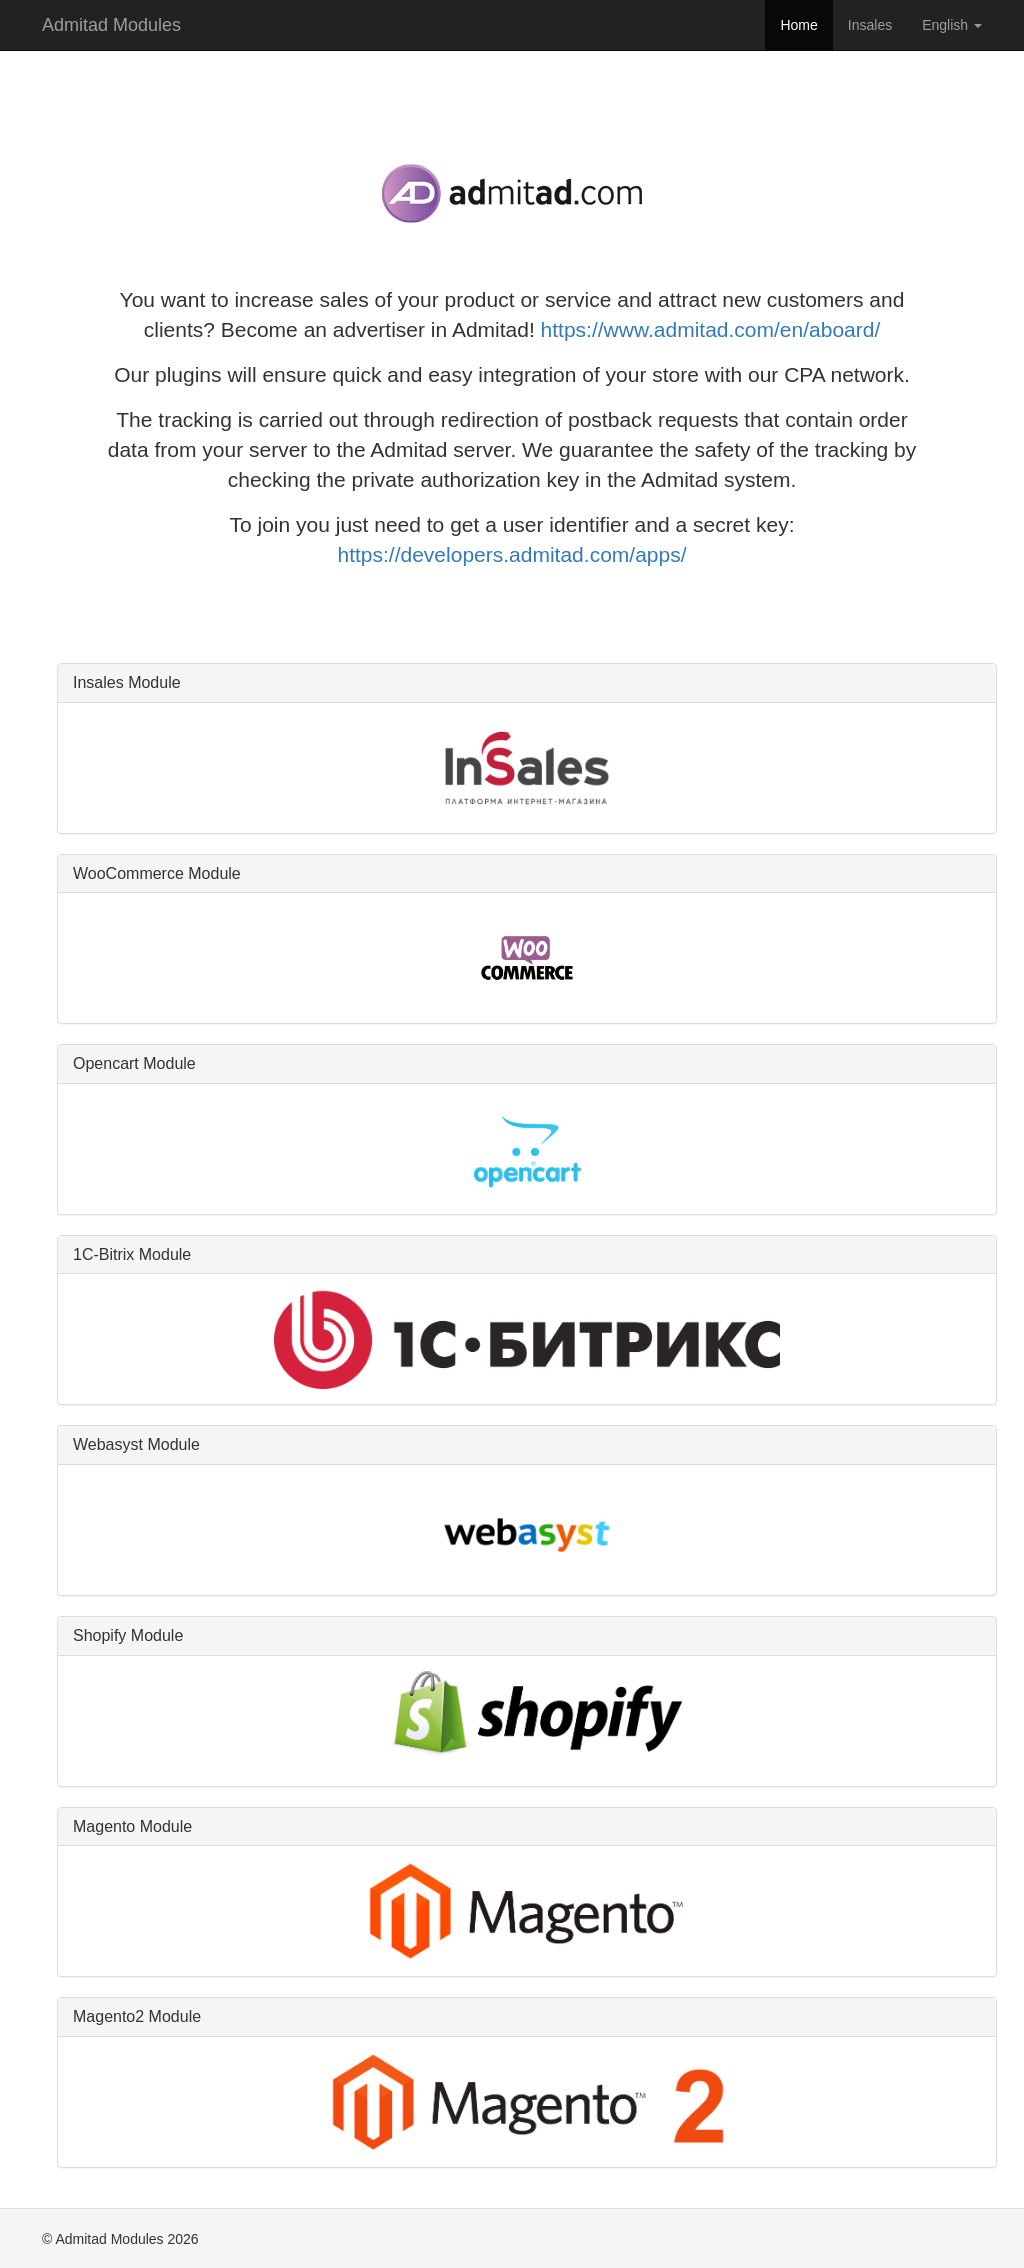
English (952, 25)
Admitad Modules (111, 25)
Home (798, 25)
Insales (870, 25)
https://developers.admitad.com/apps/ (511, 554)
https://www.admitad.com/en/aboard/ (711, 329)
